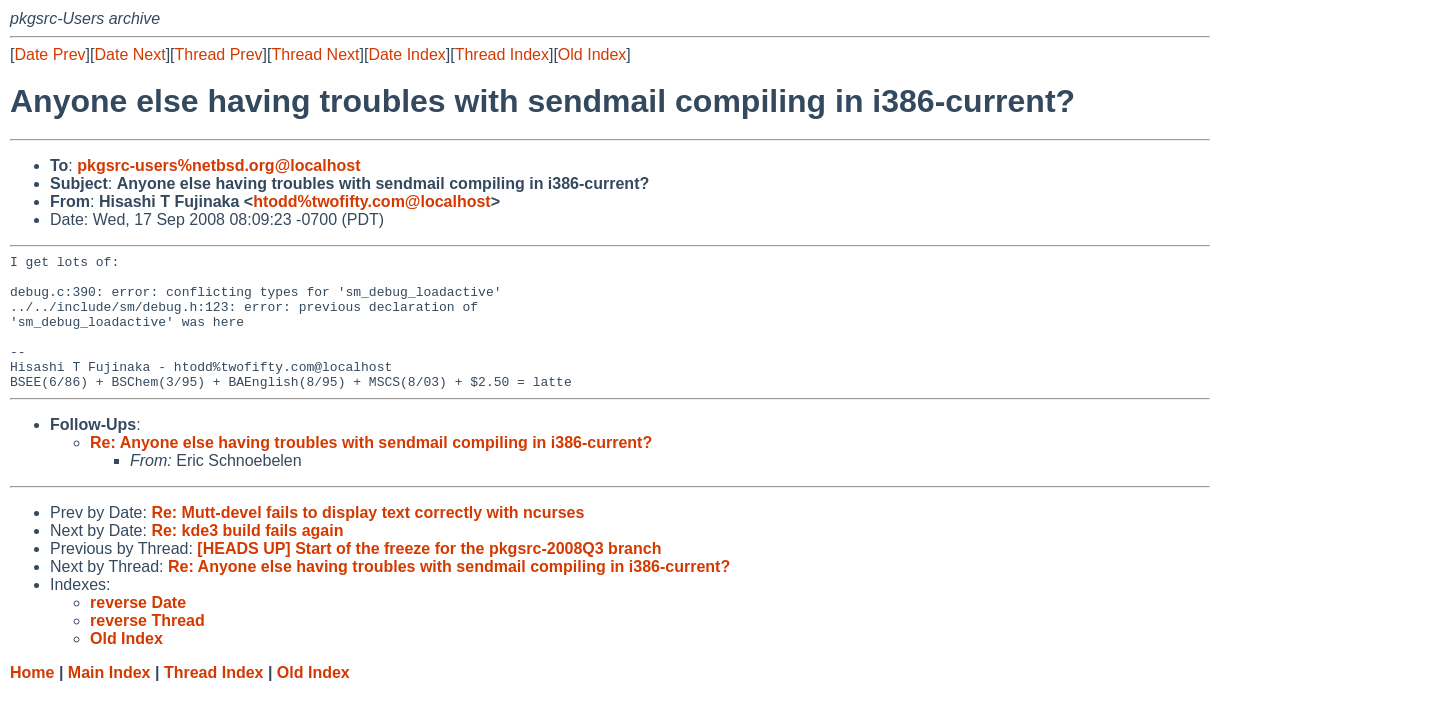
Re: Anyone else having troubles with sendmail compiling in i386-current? (371, 469)
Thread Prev (219, 54)
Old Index (592, 54)
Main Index (109, 699)
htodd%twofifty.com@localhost (372, 201)
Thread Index (502, 54)
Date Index (406, 54)
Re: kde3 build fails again (247, 557)
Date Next (129, 54)
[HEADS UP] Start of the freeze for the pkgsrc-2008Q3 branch (429, 575)
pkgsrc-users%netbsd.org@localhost (218, 165)
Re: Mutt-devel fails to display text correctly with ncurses (367, 539)
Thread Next (315, 54)
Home (32, 699)
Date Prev (49, 54)
